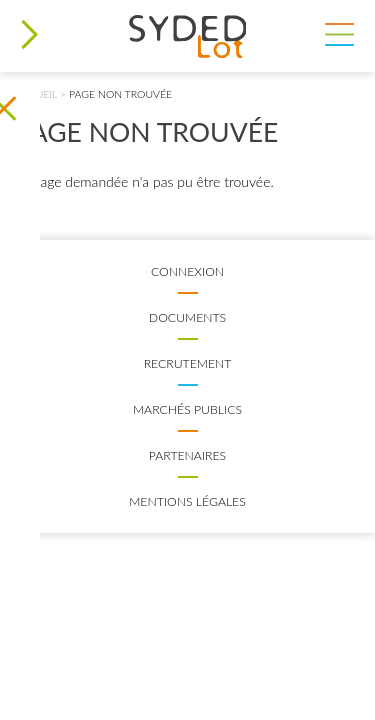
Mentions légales (187, 501)
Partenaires (187, 455)
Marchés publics (187, 409)
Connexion (187, 271)
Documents (187, 317)
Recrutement (188, 363)
